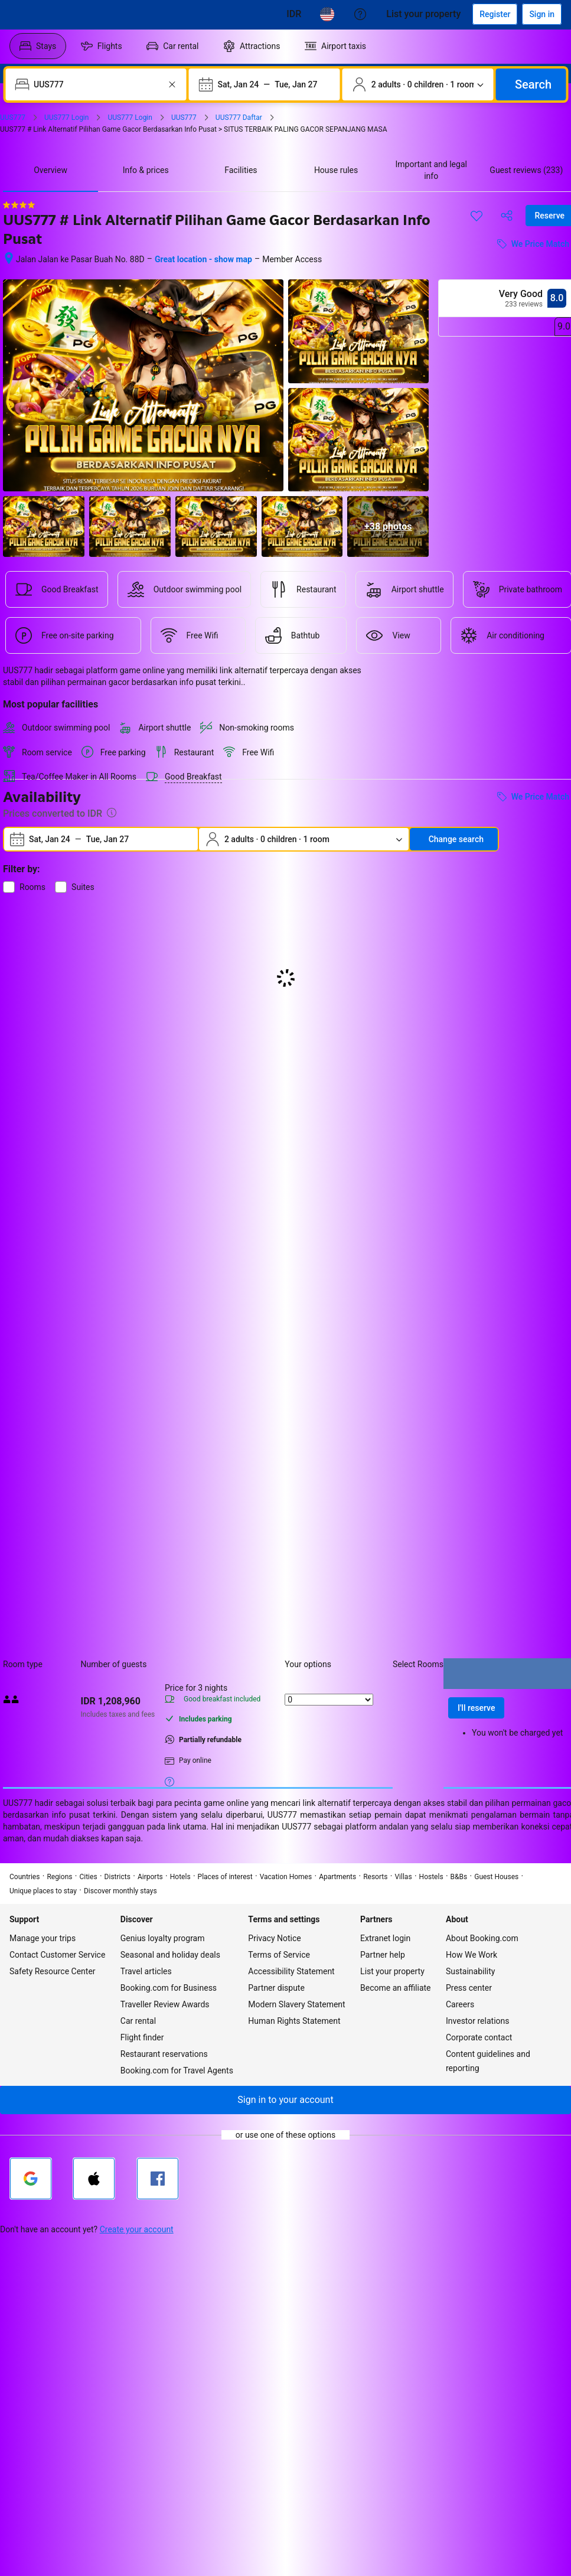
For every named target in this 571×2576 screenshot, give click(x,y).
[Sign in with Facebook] (157, 2178)
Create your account (137, 2229)
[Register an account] (494, 14)
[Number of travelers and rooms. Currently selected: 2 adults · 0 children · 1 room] (418, 84)
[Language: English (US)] (327, 14)
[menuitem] (37, 46)
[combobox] (97, 84)
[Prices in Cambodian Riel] (293, 14)
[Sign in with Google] (30, 2178)
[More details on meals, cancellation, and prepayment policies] (169, 1781)
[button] (285, 2100)
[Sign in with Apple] (94, 2178)
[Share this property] (506, 215)
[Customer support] (360, 14)
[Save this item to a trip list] (476, 215)
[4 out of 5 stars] (19, 204)
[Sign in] (542, 14)
